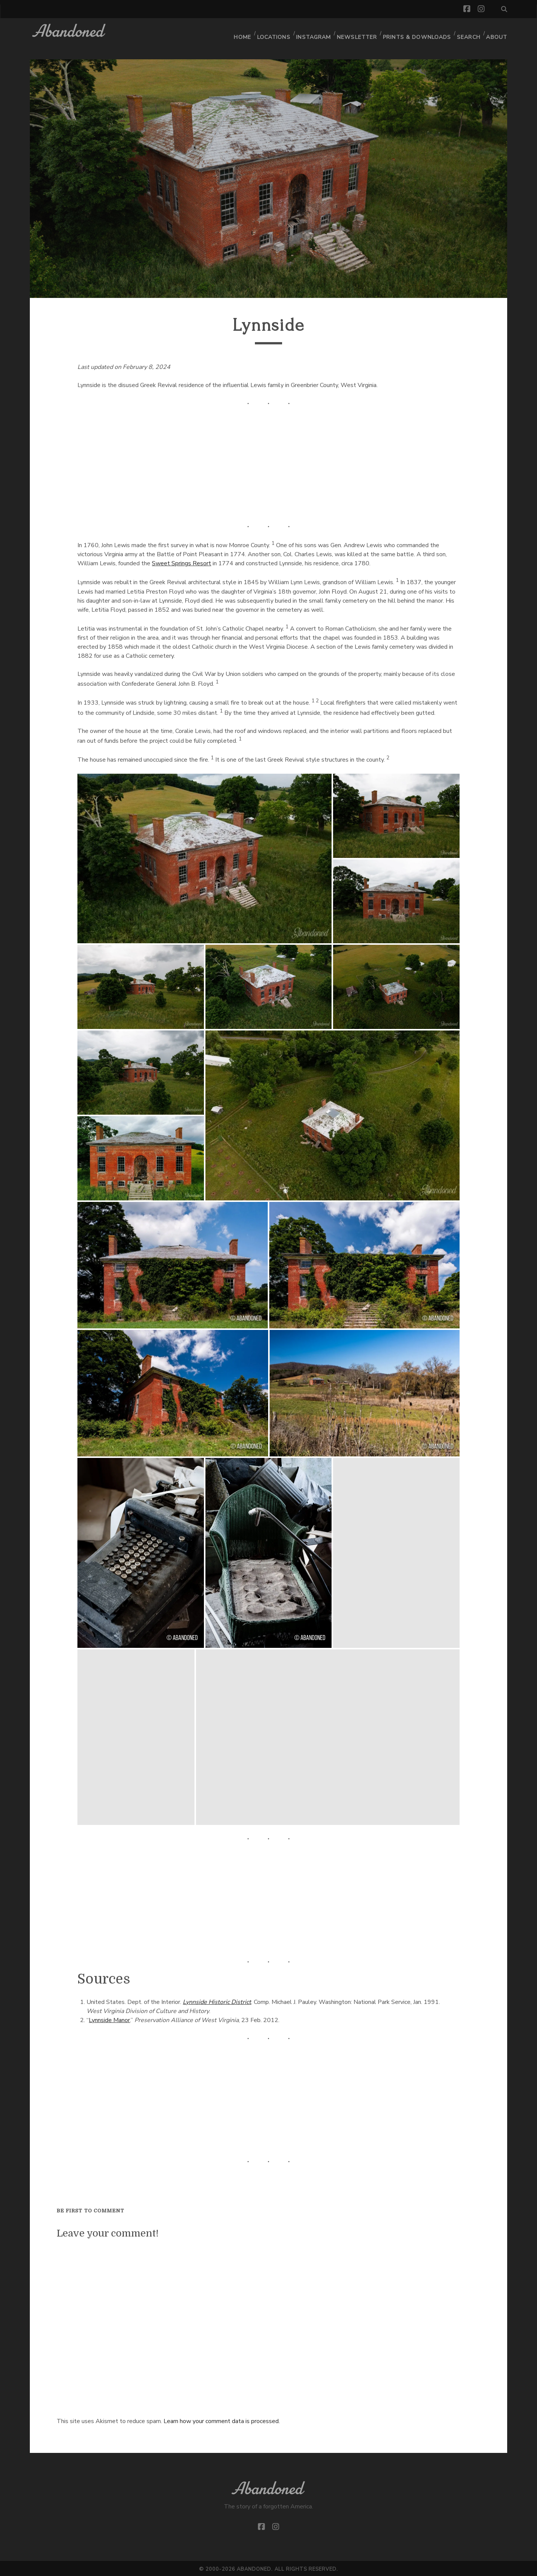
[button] (204, 857)
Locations (272, 32)
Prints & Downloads (416, 32)
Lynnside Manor (109, 2019)
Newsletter (356, 32)
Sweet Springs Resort (181, 562)
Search (467, 32)
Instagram (313, 32)
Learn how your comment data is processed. (222, 2420)
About (497, 32)
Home (240, 32)
